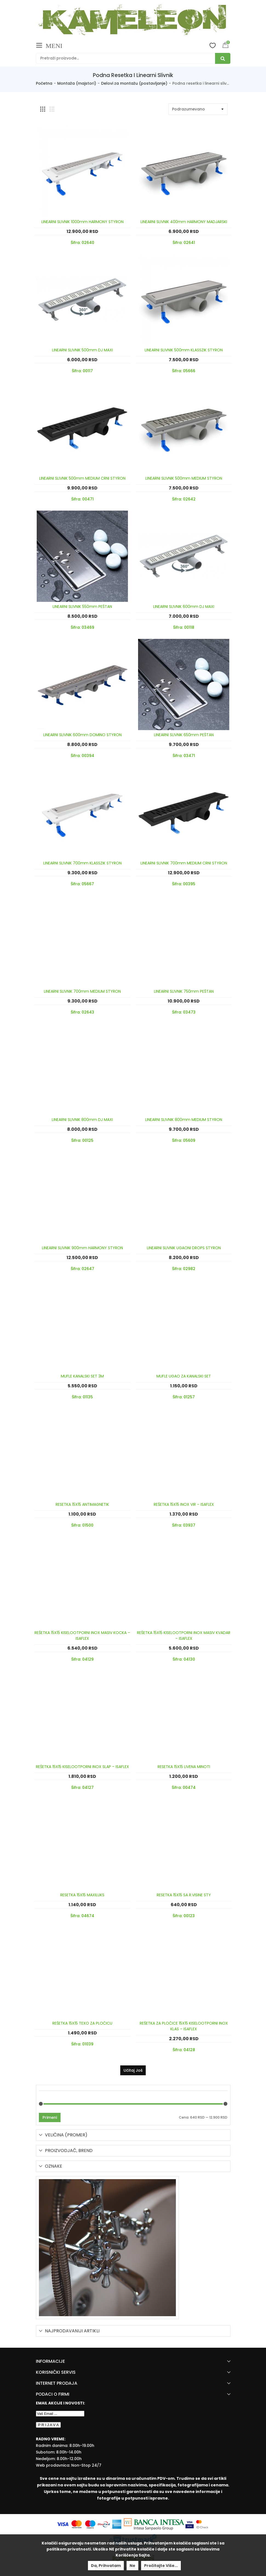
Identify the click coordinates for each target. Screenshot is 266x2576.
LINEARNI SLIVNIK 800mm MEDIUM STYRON (183, 1119)
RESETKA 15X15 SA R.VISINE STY (184, 1895)
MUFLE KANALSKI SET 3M (82, 1376)
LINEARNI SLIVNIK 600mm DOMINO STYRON (82, 735)
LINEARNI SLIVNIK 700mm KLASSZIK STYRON (82, 863)
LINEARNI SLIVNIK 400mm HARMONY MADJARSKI (184, 221)
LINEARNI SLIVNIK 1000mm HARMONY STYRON (82, 221)
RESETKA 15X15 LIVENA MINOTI (184, 1766)
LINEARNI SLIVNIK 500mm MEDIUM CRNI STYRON (82, 478)
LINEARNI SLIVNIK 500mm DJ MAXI (82, 350)
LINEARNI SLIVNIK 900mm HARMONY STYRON (82, 1248)
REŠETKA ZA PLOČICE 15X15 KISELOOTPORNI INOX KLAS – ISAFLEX (184, 2026)
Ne (132, 2565)
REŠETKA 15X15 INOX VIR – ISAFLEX (184, 1504)
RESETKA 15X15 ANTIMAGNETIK (82, 1504)
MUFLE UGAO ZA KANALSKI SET (183, 1376)
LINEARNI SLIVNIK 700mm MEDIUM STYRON (82, 991)
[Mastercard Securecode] (202, 2524)
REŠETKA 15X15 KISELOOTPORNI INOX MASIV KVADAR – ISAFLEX (183, 1635)
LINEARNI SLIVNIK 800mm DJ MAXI (82, 1119)
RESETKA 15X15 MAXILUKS (82, 1895)
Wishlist (212, 45)
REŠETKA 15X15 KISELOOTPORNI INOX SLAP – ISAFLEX (82, 1766)
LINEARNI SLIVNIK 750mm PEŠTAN (184, 991)
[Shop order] (198, 109)
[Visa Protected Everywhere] (190, 2524)
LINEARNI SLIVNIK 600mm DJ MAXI (183, 606)
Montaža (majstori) (76, 83)
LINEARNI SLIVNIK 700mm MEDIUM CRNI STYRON (184, 863)
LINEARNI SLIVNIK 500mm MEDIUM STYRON (183, 478)
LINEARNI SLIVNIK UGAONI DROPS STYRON (184, 1248)
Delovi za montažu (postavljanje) (134, 83)
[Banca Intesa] (154, 2524)
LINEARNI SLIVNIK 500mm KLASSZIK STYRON (184, 350)
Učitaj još (133, 2070)
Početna (44, 83)
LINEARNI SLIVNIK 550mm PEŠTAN (82, 606)
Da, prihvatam (106, 2565)
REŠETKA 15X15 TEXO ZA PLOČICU (82, 2023)
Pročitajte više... (161, 2565)
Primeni (49, 2117)
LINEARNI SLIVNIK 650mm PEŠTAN (184, 735)
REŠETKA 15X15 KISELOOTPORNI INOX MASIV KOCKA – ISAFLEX (82, 1635)
